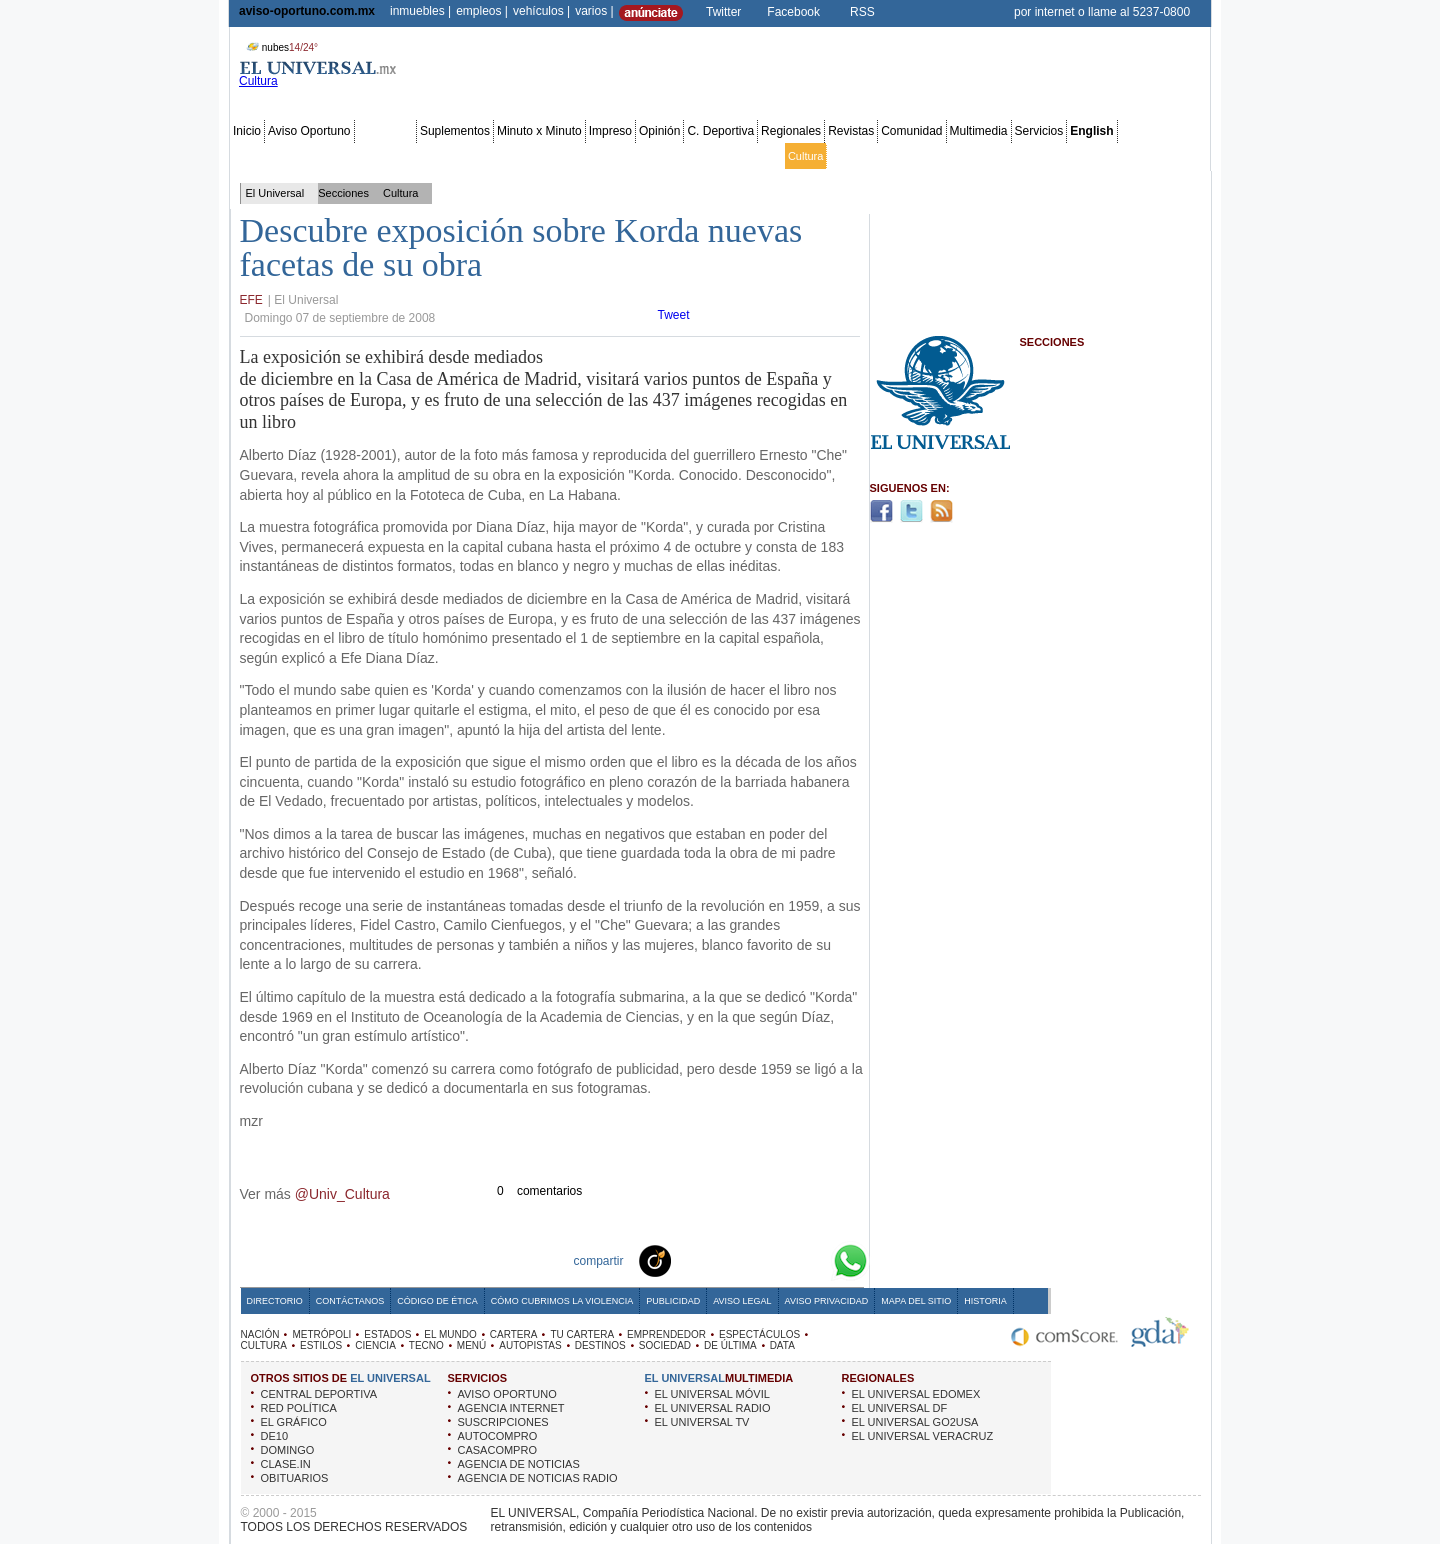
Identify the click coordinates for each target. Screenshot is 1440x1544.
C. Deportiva (720, 131)
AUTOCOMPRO (498, 1436)
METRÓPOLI (321, 1334)
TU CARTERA (582, 1334)
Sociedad (1014, 156)
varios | (594, 11)
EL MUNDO (450, 1334)
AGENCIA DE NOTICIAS (519, 1464)
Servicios (1039, 131)
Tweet (674, 315)
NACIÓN (260, 1334)
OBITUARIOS (295, 1478)
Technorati (686, 1260)
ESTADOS (387, 1334)
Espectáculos (747, 156)
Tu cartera (610, 156)
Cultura (805, 156)
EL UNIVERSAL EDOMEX (916, 1394)
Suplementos (455, 131)
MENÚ (471, 1345)
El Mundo (511, 156)
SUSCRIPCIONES (503, 1422)
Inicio (247, 131)
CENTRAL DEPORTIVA (319, 1394)
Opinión (659, 131)
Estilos (846, 156)
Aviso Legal (742, 1301)
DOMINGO (288, 1450)
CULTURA (264, 1345)
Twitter (723, 12)
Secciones (385, 131)
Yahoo (782, 1260)
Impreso (610, 131)
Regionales (791, 131)
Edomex (348, 156)
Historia (985, 1301)
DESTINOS (600, 1345)
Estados (461, 156)
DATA (782, 1345)
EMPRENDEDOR (666, 1334)
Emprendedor (675, 156)
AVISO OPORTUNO (507, 1394)
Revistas (851, 131)
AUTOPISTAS (530, 1345)
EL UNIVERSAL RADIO (713, 1408)
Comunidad (911, 131)
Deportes (892, 156)
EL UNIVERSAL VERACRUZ (923, 1436)
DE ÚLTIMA (730, 1345)
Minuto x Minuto (539, 131)
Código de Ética (437, 1301)
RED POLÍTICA (299, 1408)
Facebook (793, 12)
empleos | (482, 11)
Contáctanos (350, 1301)
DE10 (275, 1436)
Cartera (559, 156)
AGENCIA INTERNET (511, 1408)
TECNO (426, 1345)
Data (1170, 156)
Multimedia (979, 131)
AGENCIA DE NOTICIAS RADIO (538, 1478)
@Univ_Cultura (342, 1194)
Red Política (404, 156)
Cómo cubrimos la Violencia (562, 1301)
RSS (862, 12)
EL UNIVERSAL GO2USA (915, 1422)
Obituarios (1069, 156)
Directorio (275, 1301)
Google (814, 1260)
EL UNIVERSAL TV (702, 1422)
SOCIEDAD (665, 1345)
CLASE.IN (286, 1464)
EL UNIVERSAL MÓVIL (712, 1394)
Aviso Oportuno (309, 131)
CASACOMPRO (497, 1450)
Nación (251, 156)
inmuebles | (420, 11)
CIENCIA (375, 1345)
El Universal (275, 193)
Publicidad (1126, 156)
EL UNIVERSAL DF (900, 1408)
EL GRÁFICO (294, 1422)
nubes (280, 47)
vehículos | (541, 11)
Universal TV (952, 156)
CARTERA (514, 1334)
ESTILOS (321, 1345)
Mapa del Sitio (916, 1301)
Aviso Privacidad (827, 1301)
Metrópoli (297, 156)
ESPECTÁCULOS (759, 1334)
